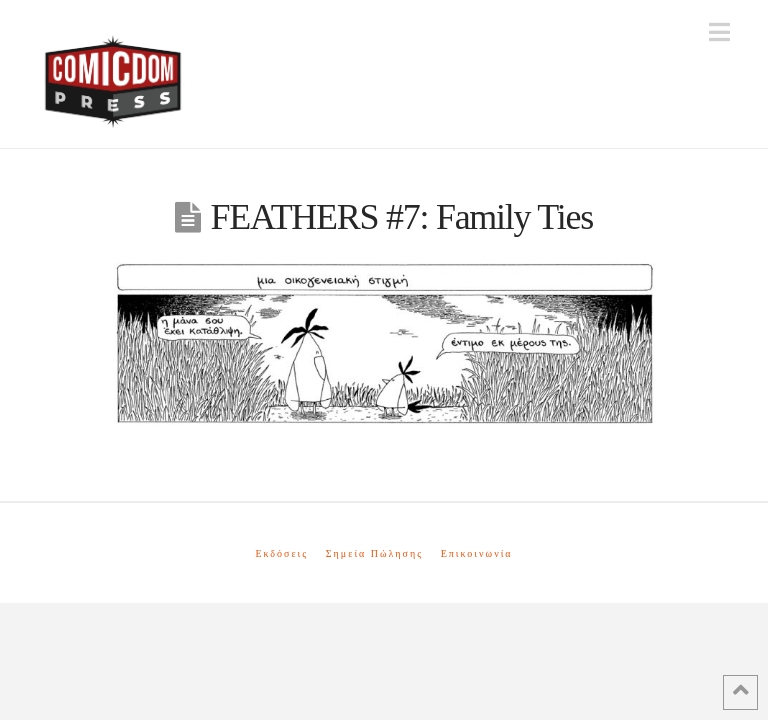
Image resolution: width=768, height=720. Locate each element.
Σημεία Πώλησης (374, 553)
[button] (719, 32)
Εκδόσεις (281, 553)
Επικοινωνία (477, 553)
